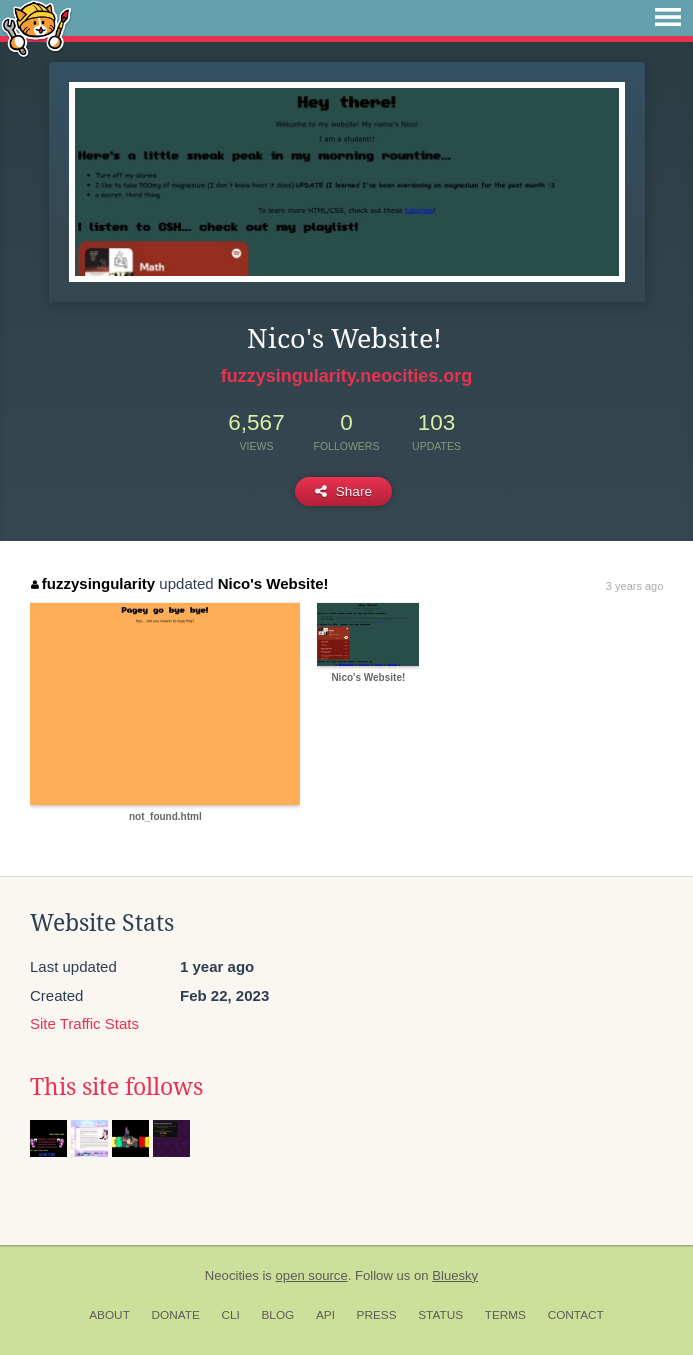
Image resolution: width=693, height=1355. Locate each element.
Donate (176, 1315)
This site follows (116, 1087)
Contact (576, 1315)
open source (312, 1275)
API (325, 1315)
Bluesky (455, 1275)
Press (377, 1315)
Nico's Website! (273, 583)
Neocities (232, 1275)
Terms (505, 1315)
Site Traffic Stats (84, 1023)
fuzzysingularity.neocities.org (347, 376)
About (109, 1315)
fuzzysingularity (93, 583)
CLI (230, 1315)
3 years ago (634, 586)
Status (440, 1315)
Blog (277, 1315)
